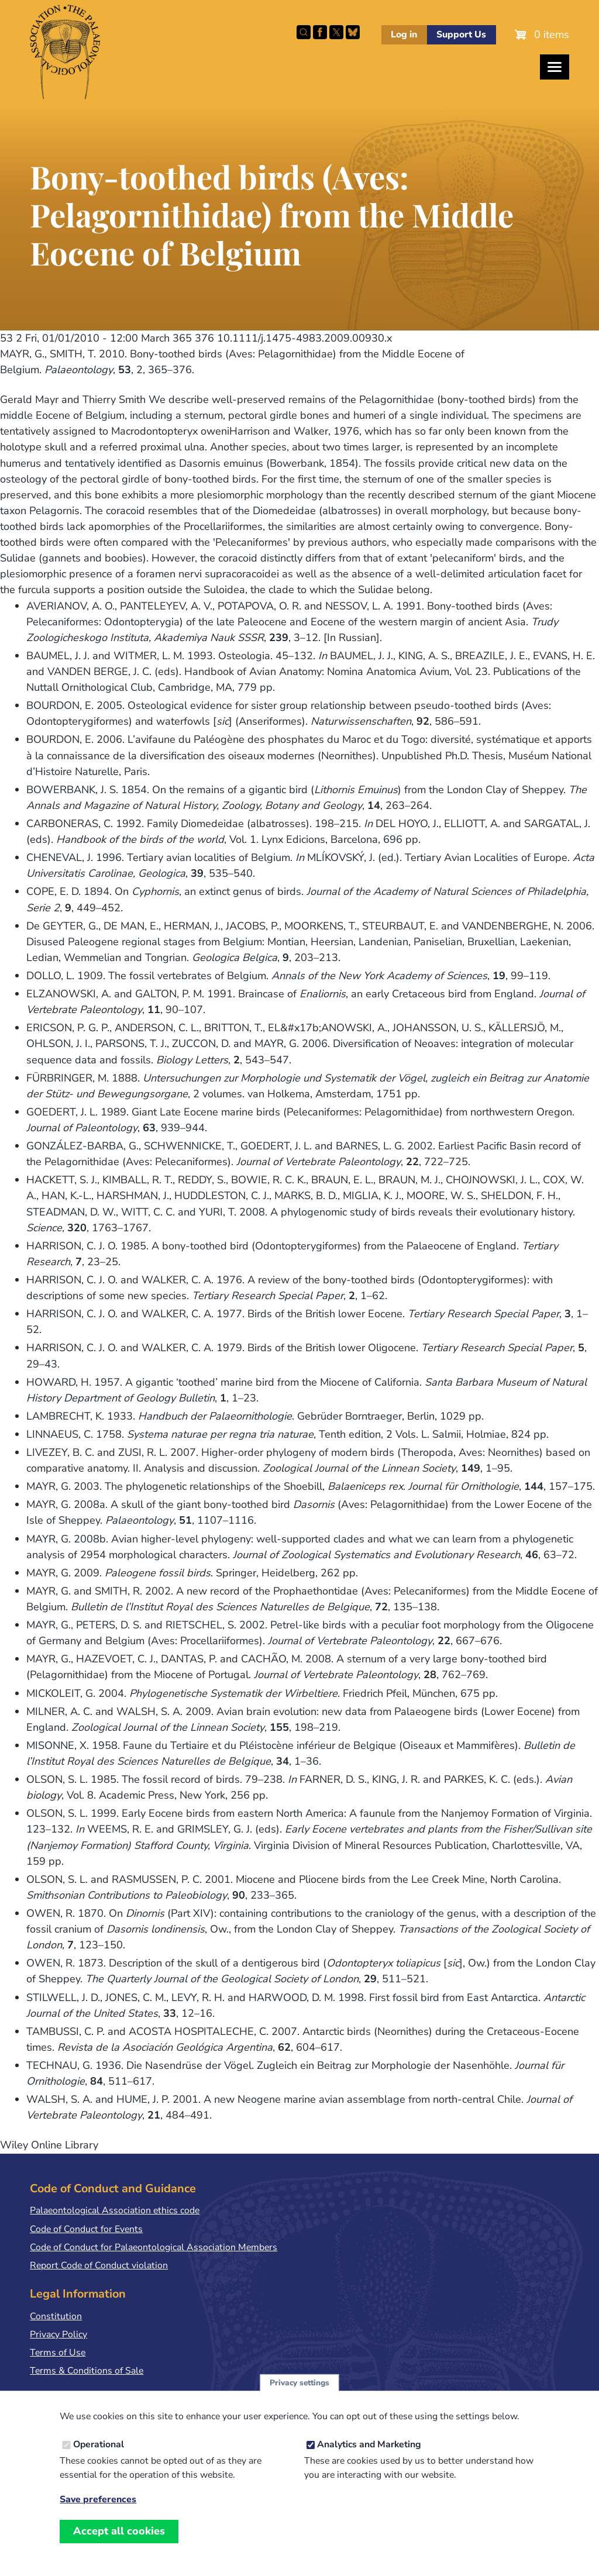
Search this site (304, 32)
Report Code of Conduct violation (99, 2265)
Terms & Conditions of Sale (86, 2370)
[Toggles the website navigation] (554, 67)
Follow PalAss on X (336, 32)
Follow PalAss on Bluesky (353, 32)
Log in (404, 34)
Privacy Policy (58, 2334)
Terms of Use (57, 2352)
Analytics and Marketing (369, 2457)
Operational (98, 2457)
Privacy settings (299, 2395)
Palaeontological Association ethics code (114, 2210)
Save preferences (98, 2512)
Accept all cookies (119, 2544)
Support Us (461, 34)
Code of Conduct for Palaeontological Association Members (153, 2247)
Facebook (320, 32)
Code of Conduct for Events (86, 2229)
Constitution (56, 2316)
